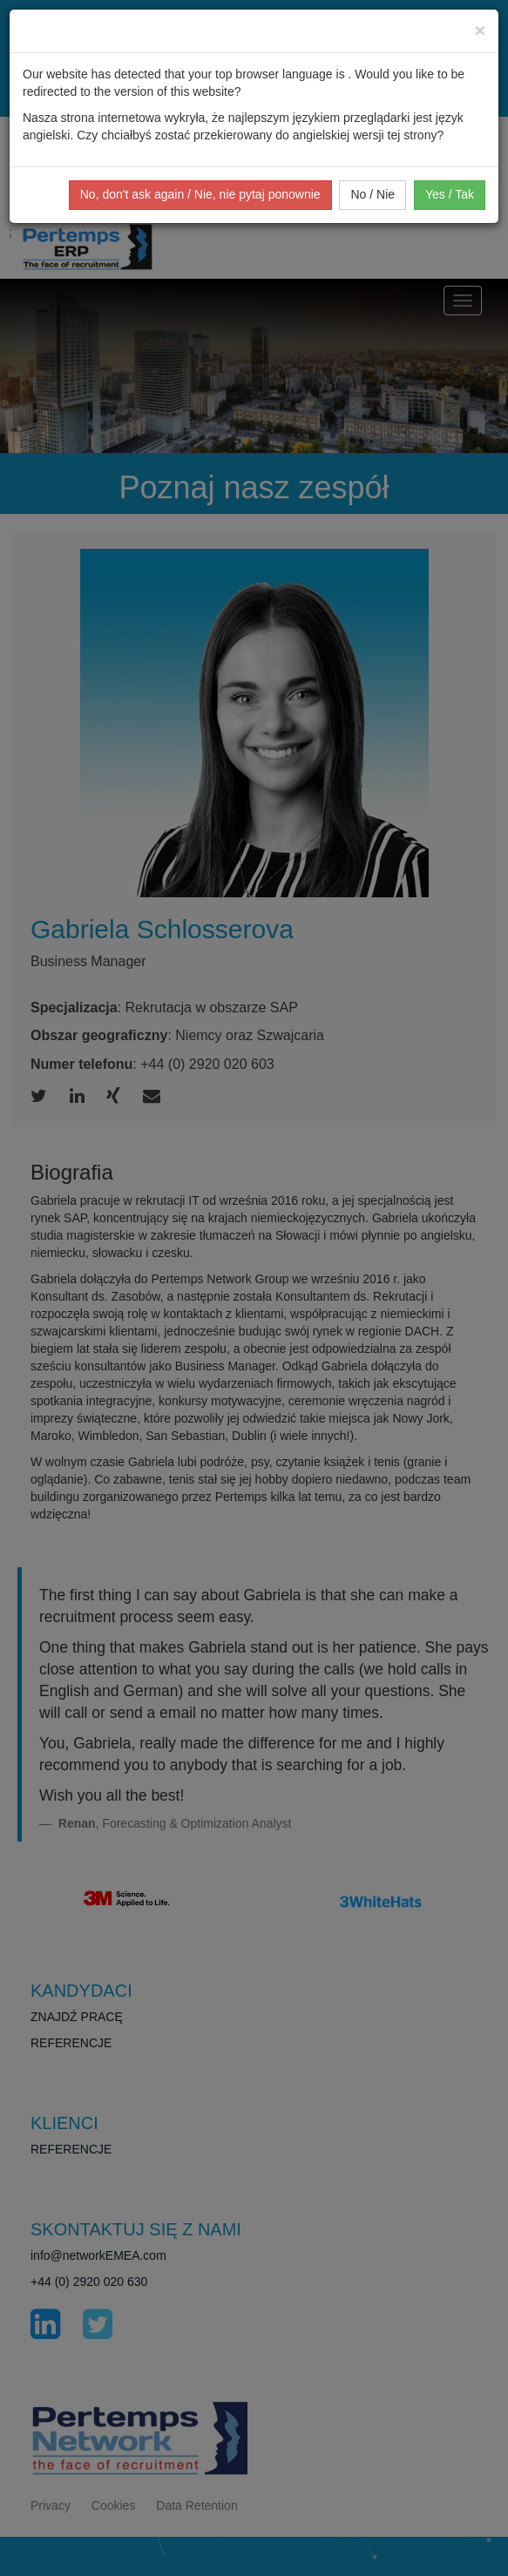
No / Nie (372, 194)
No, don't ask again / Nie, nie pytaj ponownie (200, 194)
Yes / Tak (449, 194)
